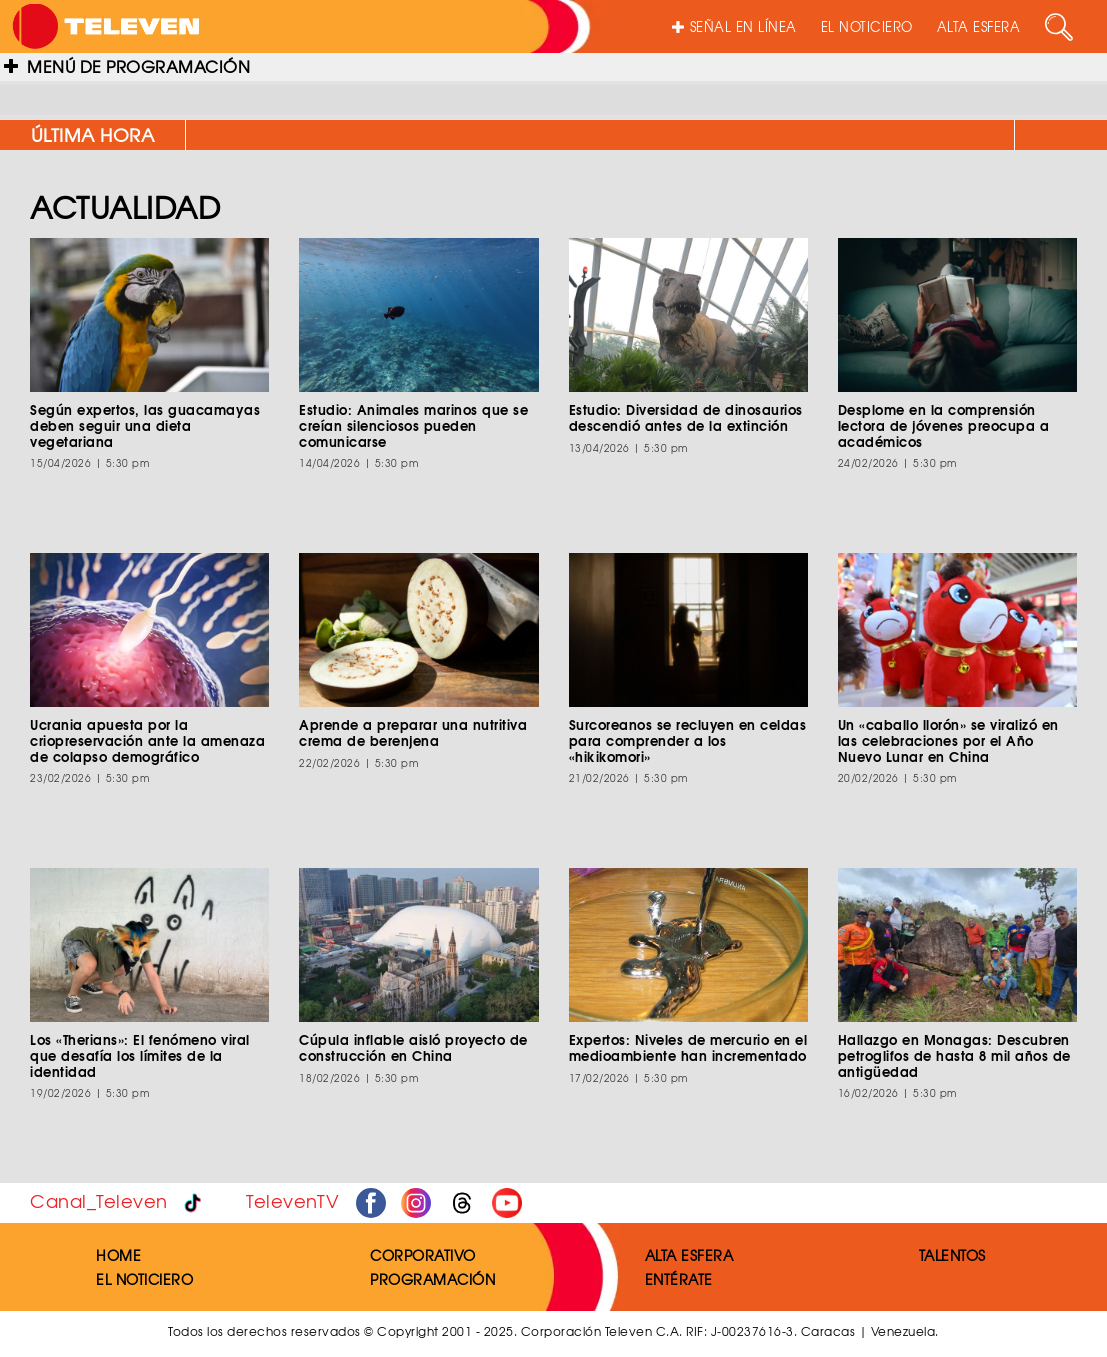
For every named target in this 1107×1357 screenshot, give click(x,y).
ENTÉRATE (679, 1279)
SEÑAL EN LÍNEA (734, 26)
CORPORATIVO (423, 1255)
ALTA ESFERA (979, 26)
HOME (118, 1255)
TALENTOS (952, 1255)
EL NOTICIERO (867, 26)
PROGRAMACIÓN (432, 1279)
